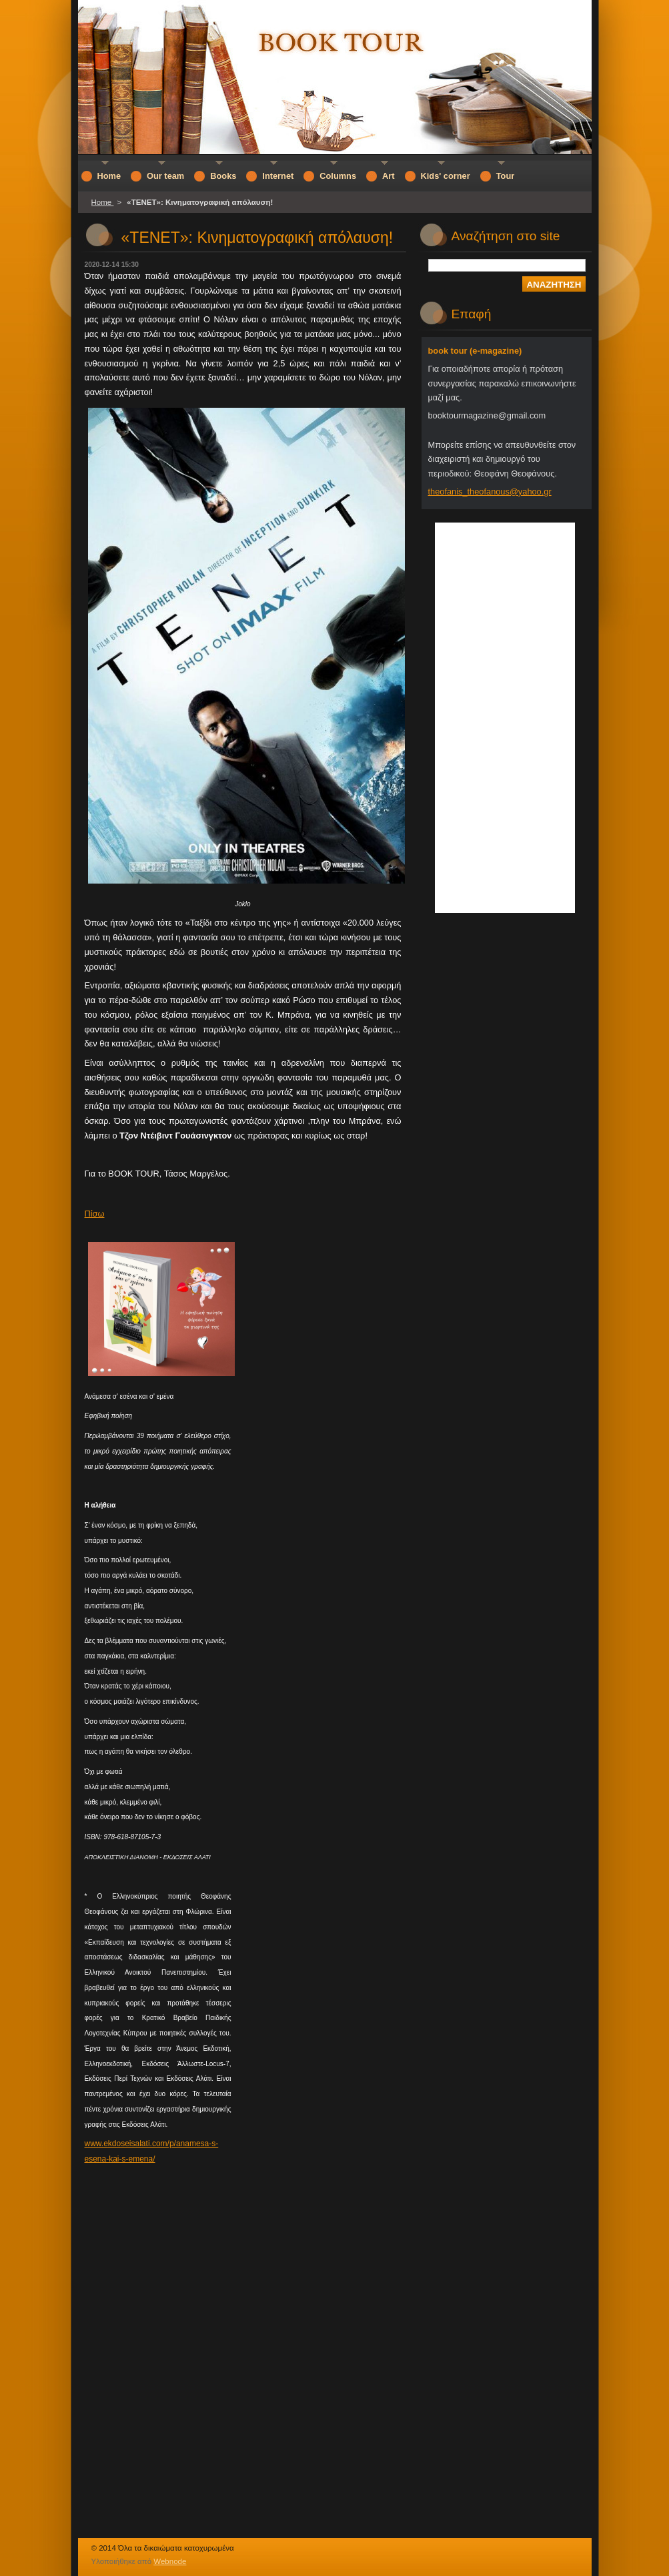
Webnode (169, 2561)
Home (102, 202)
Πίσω (95, 1214)
